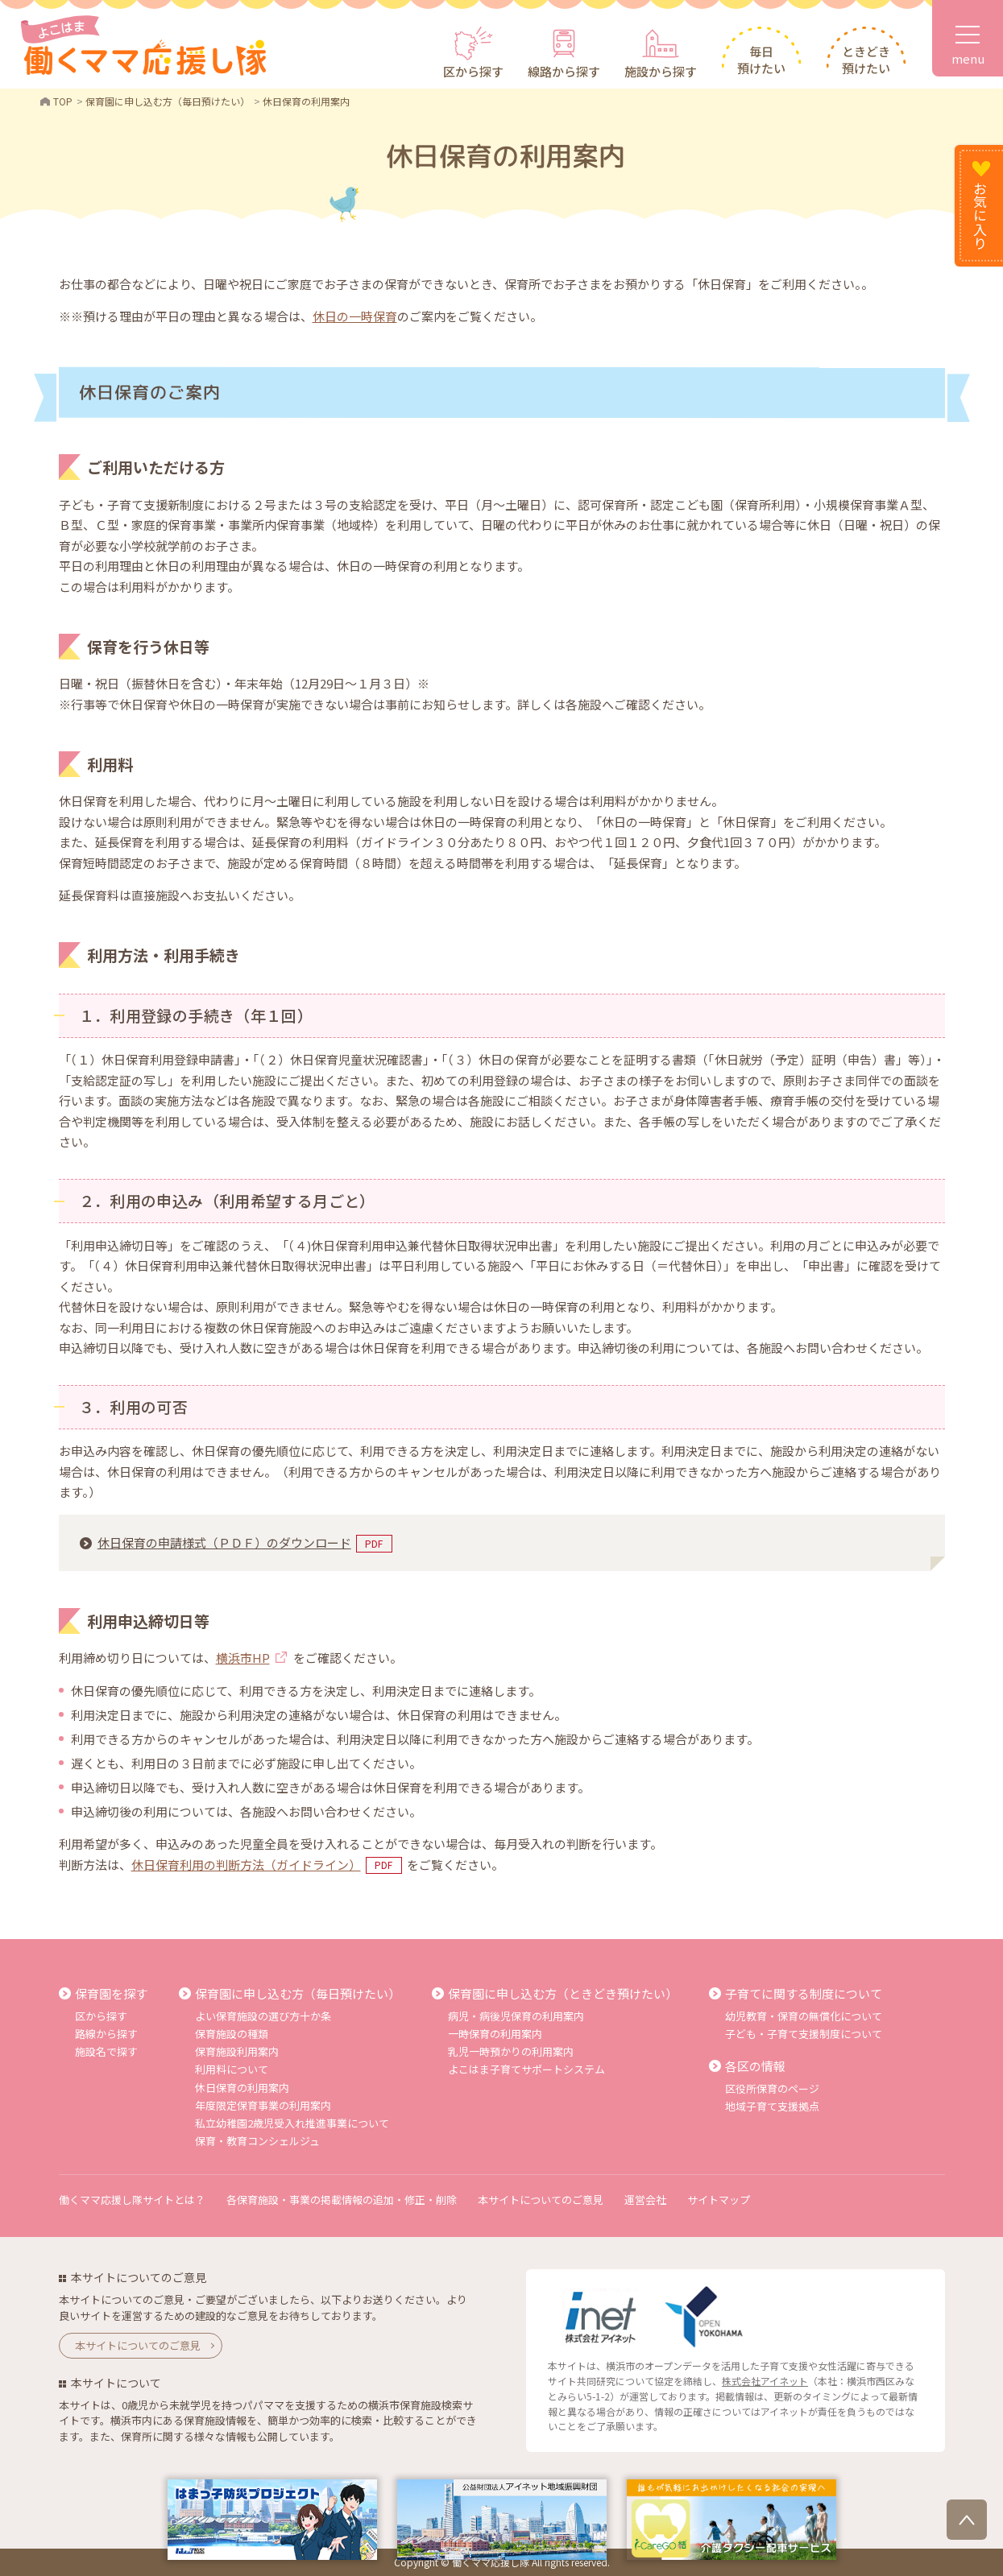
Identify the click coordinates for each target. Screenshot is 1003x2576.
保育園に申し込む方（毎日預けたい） (297, 1993)
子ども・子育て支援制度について (803, 2033)
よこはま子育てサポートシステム (526, 2069)
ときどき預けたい (866, 59)
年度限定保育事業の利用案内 (263, 2105)
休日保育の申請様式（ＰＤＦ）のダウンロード (224, 1542)
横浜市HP (243, 1657)
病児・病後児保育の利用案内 (516, 2016)
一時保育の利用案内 (495, 2033)
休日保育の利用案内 (242, 2087)
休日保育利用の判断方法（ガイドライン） (246, 1864)
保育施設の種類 (231, 2033)
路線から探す (106, 2033)
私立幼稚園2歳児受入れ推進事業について (292, 2123)
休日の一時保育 (355, 316)
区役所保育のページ (772, 2088)
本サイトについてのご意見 (540, 2199)
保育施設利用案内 (237, 2051)
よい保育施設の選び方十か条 (263, 2016)
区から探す (473, 71)
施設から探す (660, 71)
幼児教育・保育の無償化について (803, 2016)
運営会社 (645, 2199)
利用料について (231, 2069)
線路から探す (564, 71)
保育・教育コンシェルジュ (257, 2140)
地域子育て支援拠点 (772, 2106)
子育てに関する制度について (803, 1993)
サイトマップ (718, 2199)
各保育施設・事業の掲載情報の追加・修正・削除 (341, 2199)
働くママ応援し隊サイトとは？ (132, 2199)
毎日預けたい (761, 59)
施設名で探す (106, 2051)
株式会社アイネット (765, 2381)
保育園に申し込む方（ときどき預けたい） (563, 1993)
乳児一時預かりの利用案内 (511, 2051)
